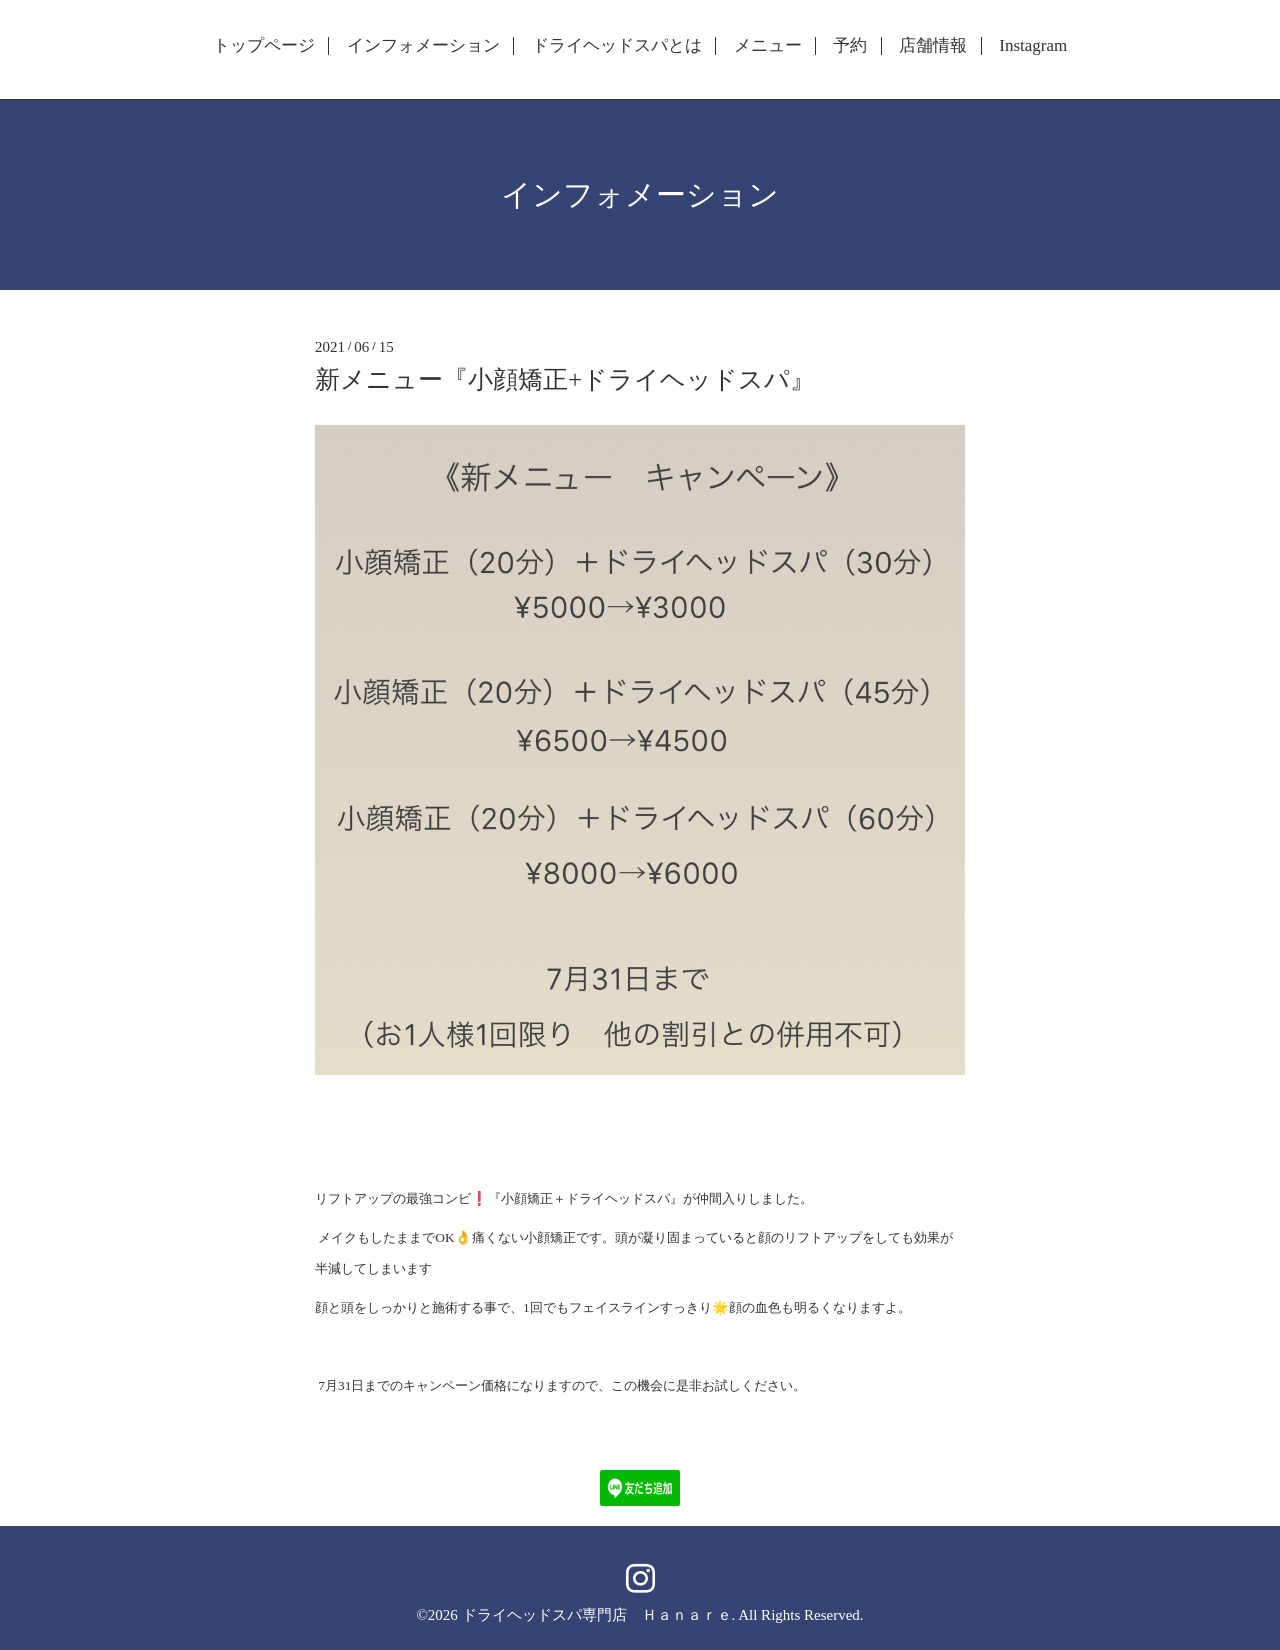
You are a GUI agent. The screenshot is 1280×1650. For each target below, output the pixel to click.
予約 (850, 46)
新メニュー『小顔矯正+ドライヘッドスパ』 (565, 379)
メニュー (768, 46)
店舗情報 (933, 46)
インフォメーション (423, 46)
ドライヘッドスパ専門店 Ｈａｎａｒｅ (597, 1615)
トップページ (264, 46)
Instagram (1033, 46)
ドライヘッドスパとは (617, 46)
